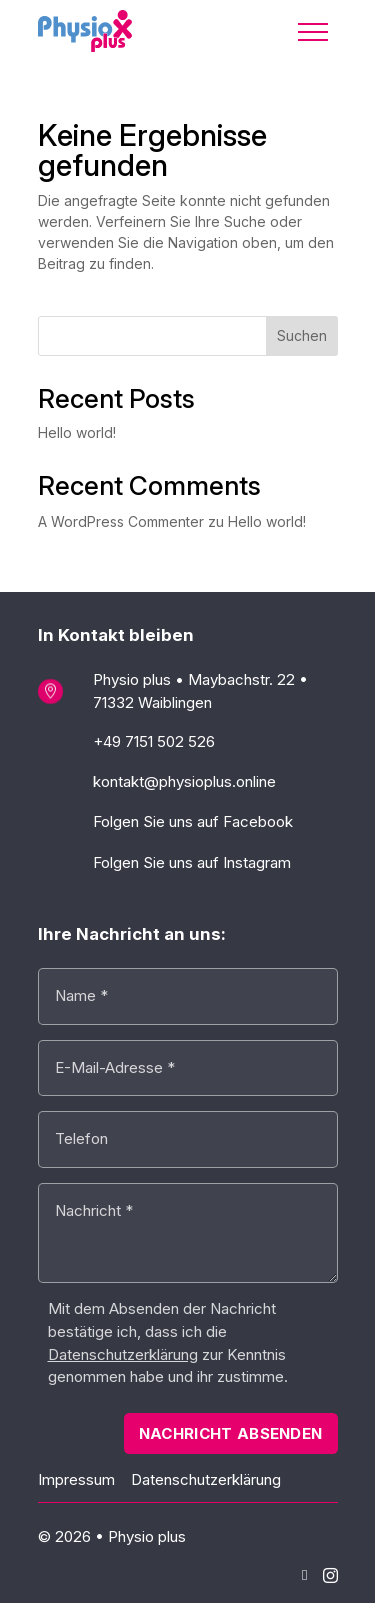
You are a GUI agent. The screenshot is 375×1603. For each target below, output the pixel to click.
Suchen (302, 335)
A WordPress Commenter (121, 521)
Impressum (76, 1479)
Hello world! (77, 432)
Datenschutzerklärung (206, 1479)
